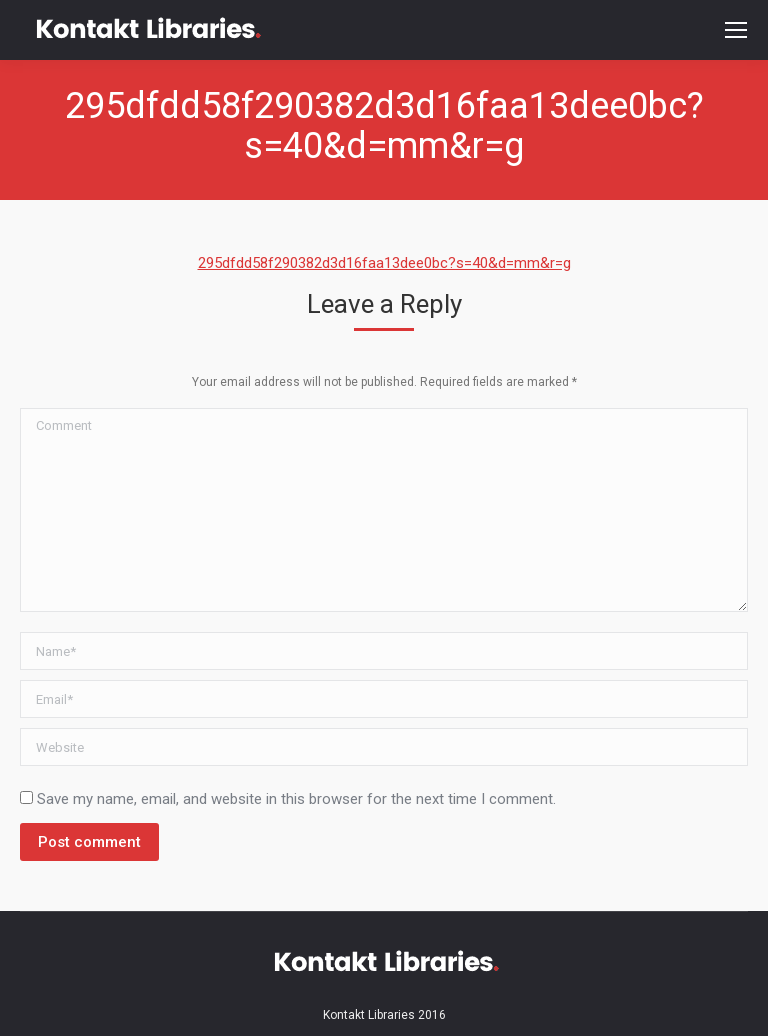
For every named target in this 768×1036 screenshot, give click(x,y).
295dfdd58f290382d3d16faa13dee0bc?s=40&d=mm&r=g (384, 263)
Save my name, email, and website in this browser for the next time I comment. (296, 799)
